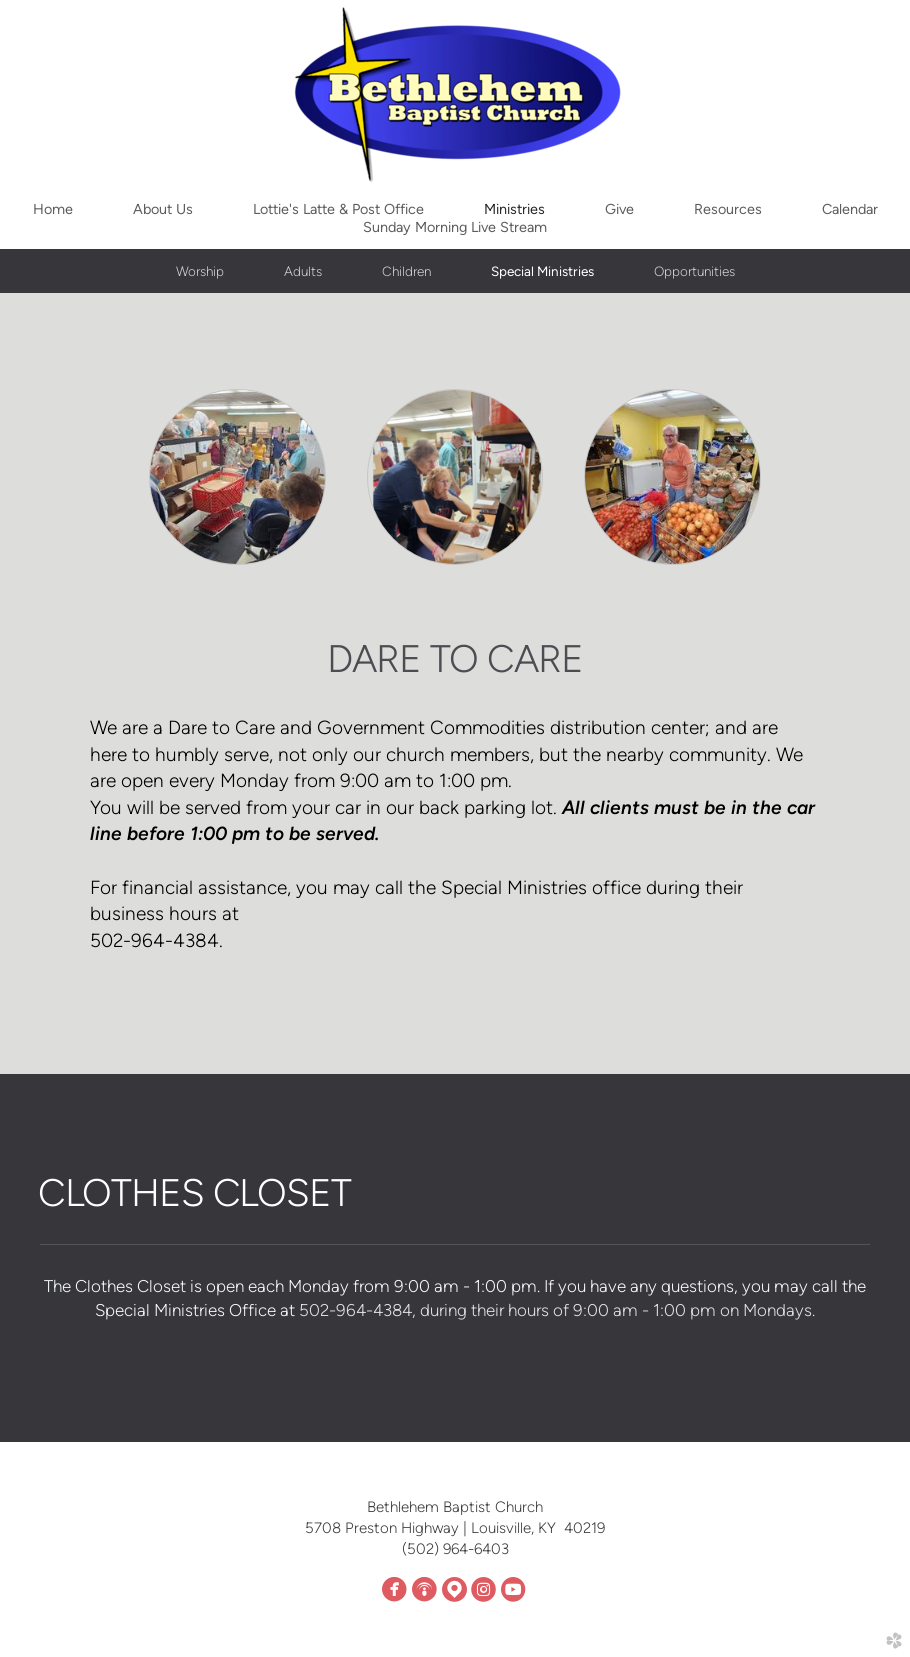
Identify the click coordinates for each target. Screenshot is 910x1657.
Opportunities (694, 271)
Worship (200, 271)
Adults (303, 271)
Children (406, 271)
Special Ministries (542, 271)
